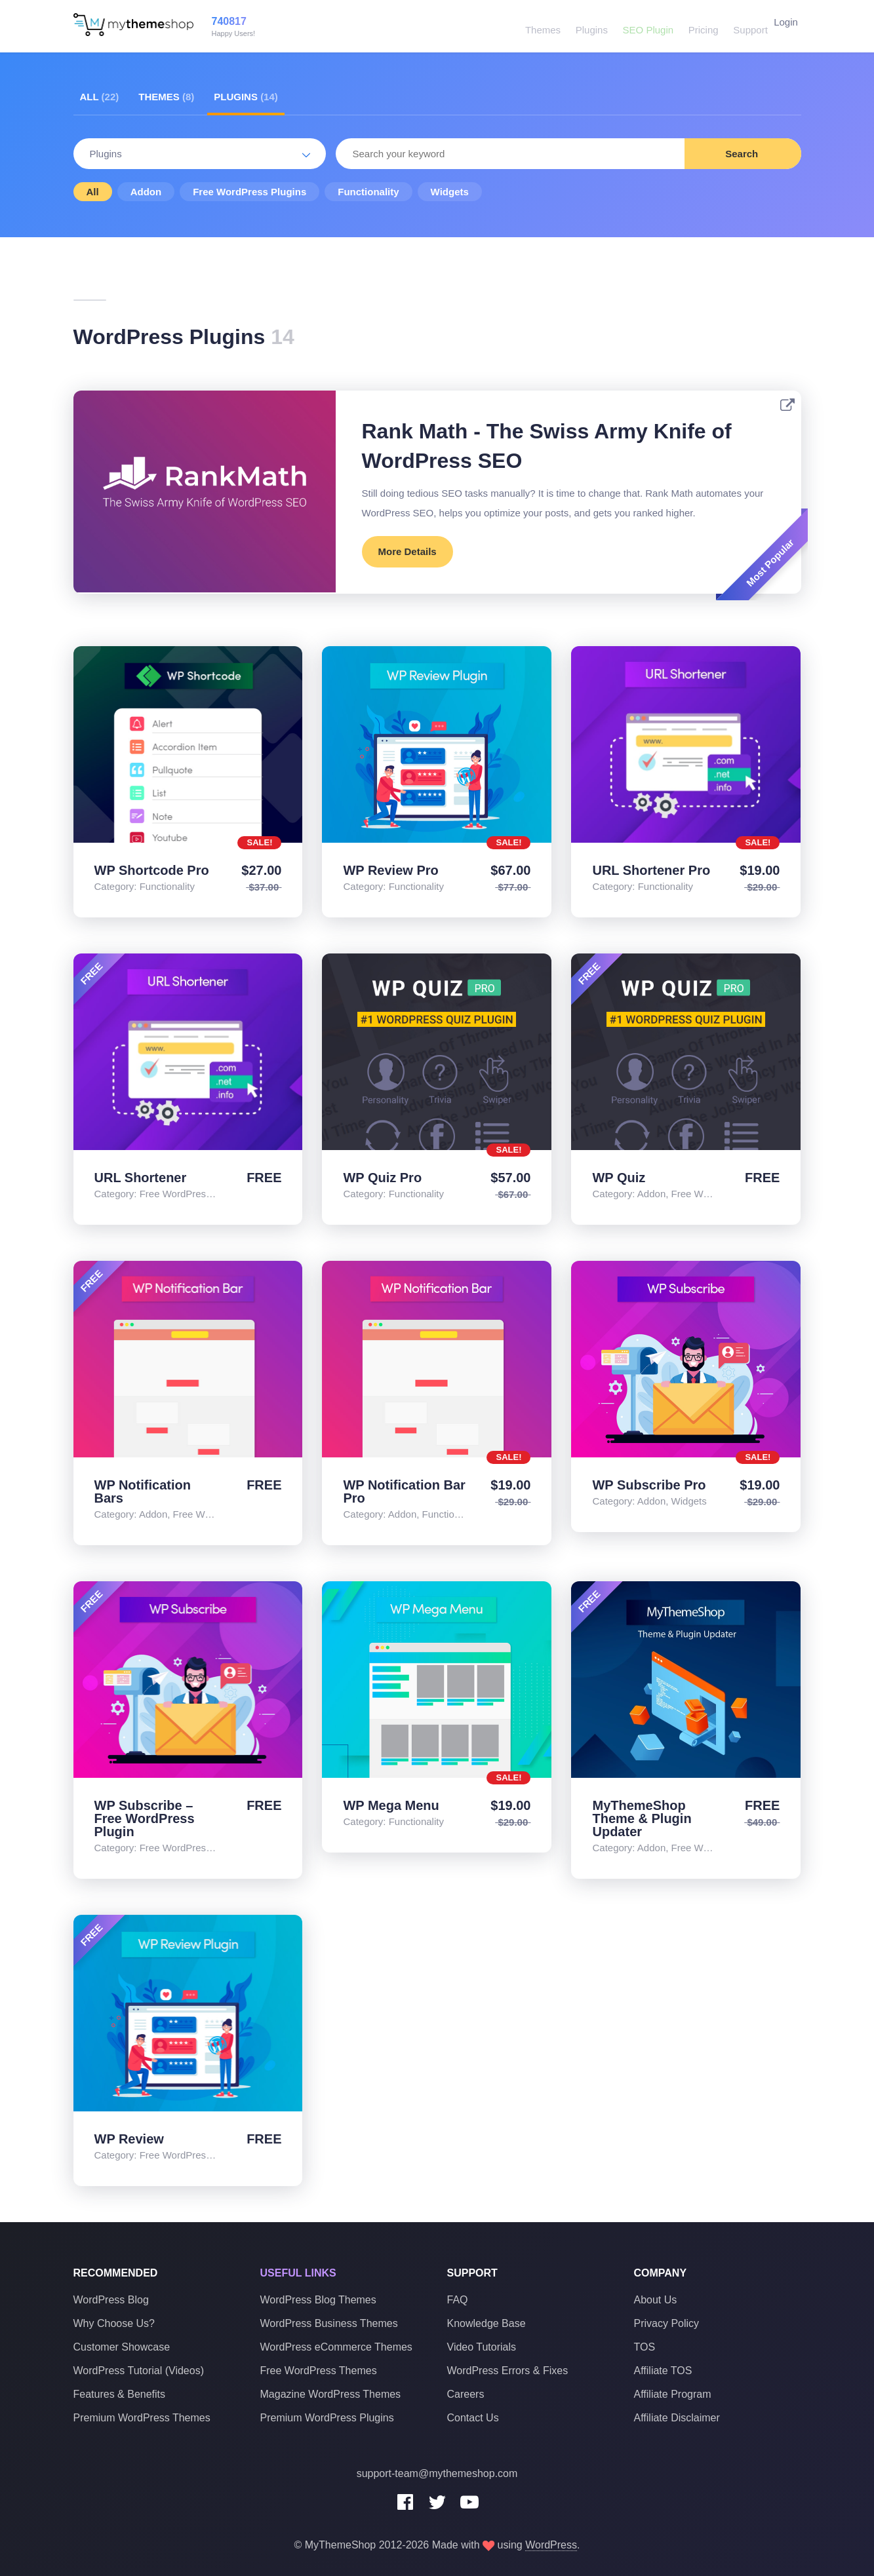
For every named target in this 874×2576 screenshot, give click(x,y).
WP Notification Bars (142, 1491)
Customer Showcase (121, 2347)
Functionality (368, 191)
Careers (466, 2394)
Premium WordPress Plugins (327, 2417)
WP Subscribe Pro (648, 1485)
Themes (539, 25)
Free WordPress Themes (318, 2370)
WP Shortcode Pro (151, 870)
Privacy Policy (667, 2323)
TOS (645, 2347)
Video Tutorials (482, 2347)
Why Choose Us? (114, 2323)
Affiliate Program (672, 2394)
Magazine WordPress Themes (330, 2394)
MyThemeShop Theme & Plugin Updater (641, 1818)
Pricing (694, 25)
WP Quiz (618, 1177)
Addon (145, 191)
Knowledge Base (486, 2323)
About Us (655, 2299)
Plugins (586, 25)
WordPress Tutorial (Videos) (138, 2370)
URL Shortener (140, 1177)
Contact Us (473, 2417)
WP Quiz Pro (382, 1177)
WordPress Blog (111, 2299)
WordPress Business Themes (329, 2323)
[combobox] (568, 153)
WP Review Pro (390, 870)
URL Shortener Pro (651, 870)
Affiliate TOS (663, 2370)
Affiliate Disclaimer (677, 2417)
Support (740, 25)
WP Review (129, 2139)
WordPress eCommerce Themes (336, 2347)
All (99, 96)
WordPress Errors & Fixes (507, 2370)
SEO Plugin (641, 25)
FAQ (457, 2299)
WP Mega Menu (391, 1805)
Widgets (450, 191)
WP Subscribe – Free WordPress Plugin (144, 1818)
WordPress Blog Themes (318, 2299)
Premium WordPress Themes (141, 2417)
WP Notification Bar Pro (404, 1491)
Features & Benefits (119, 2394)
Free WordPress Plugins (249, 191)
